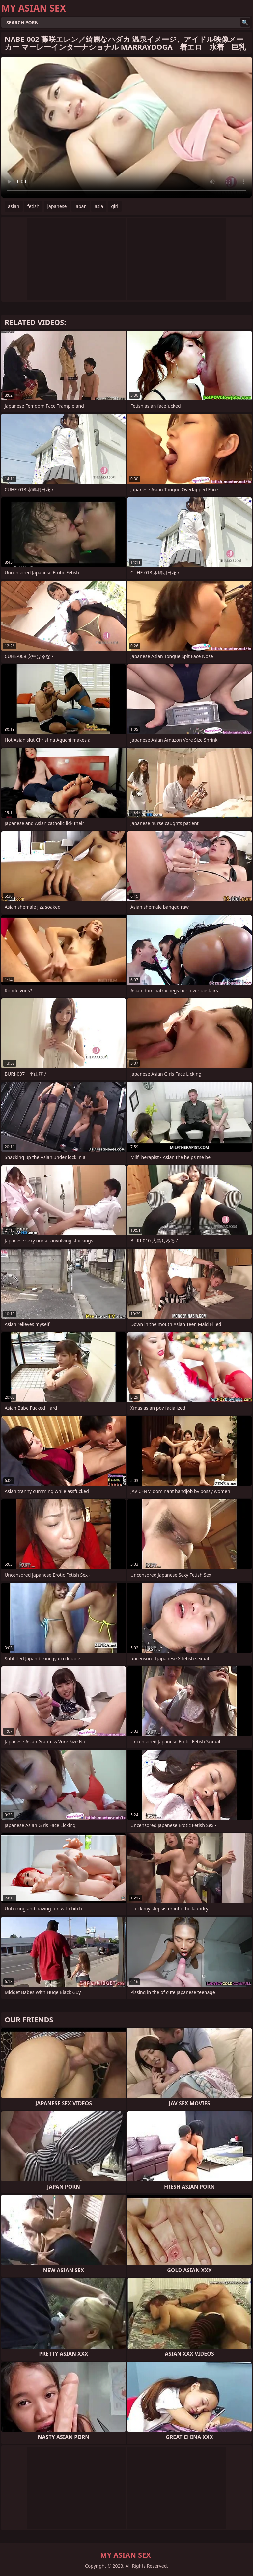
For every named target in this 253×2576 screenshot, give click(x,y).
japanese (57, 206)
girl (114, 206)
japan (81, 206)
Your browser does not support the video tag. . (126, 127)
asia (99, 206)
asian (13, 206)
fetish (33, 206)
